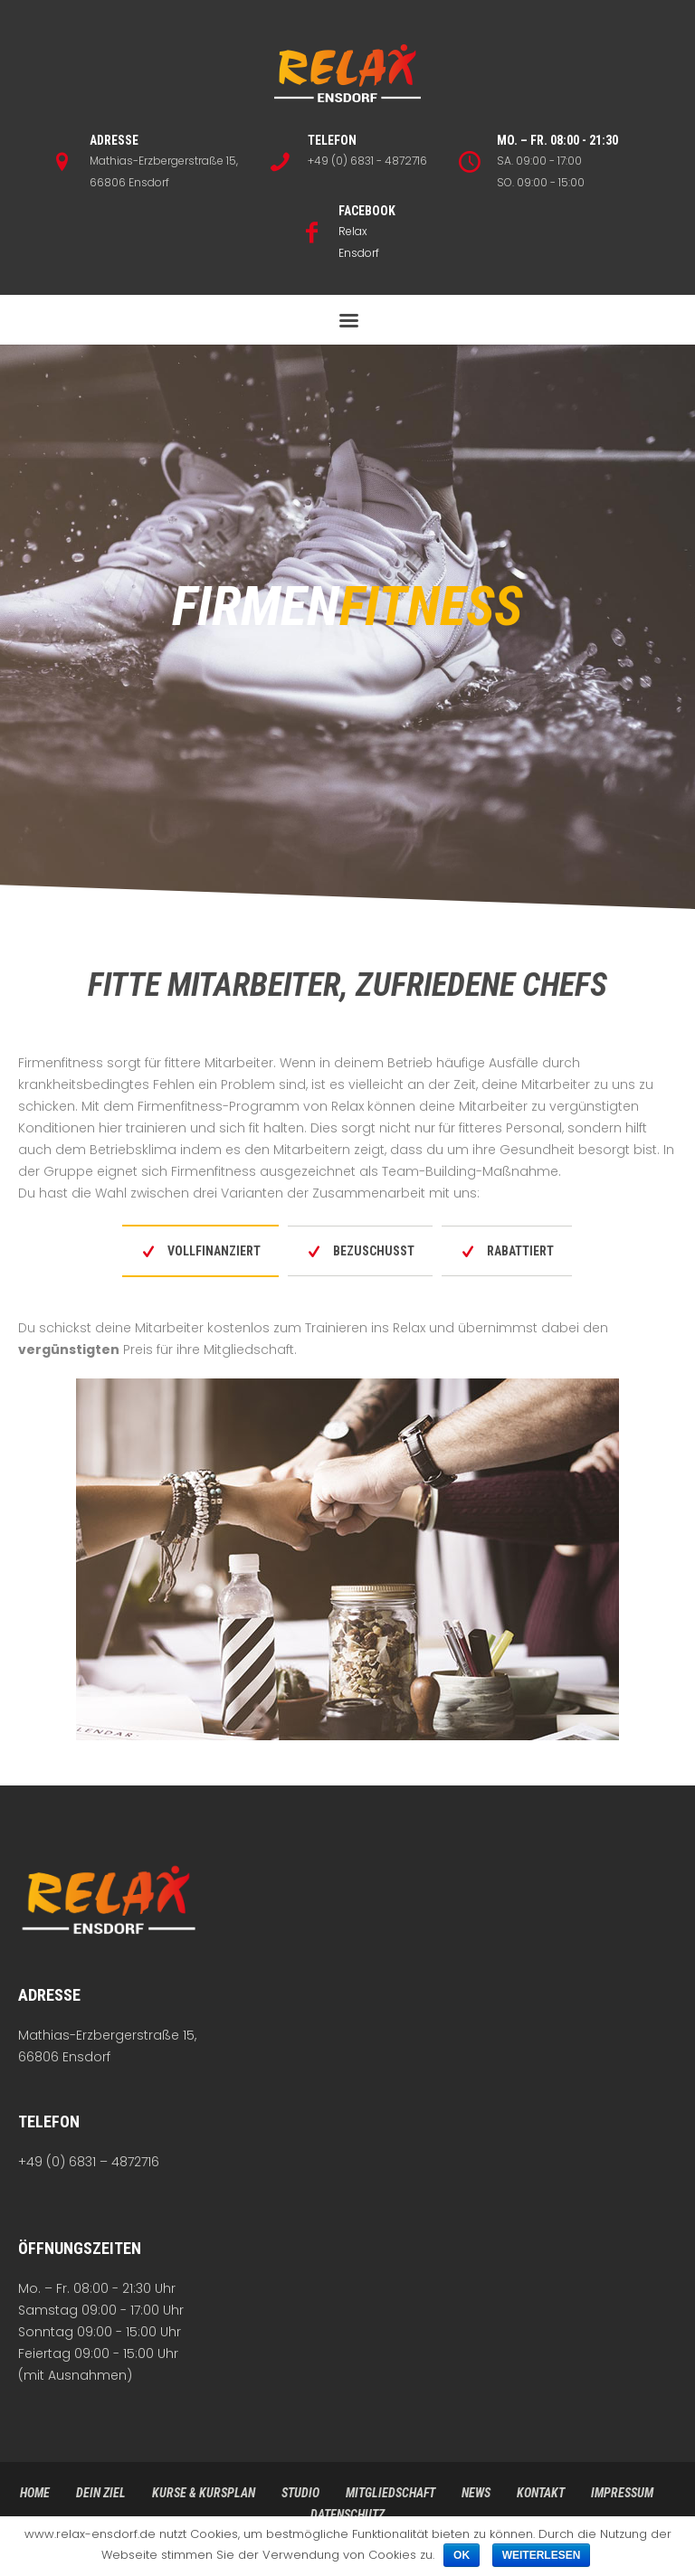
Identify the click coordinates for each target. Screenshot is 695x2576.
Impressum (622, 2493)
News (476, 2493)
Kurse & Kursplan (203, 2493)
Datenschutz (347, 2514)
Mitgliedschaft (390, 2493)
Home (35, 2493)
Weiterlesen (541, 2555)
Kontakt (541, 2493)
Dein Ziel (101, 2493)
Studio (300, 2493)
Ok (461, 2555)
